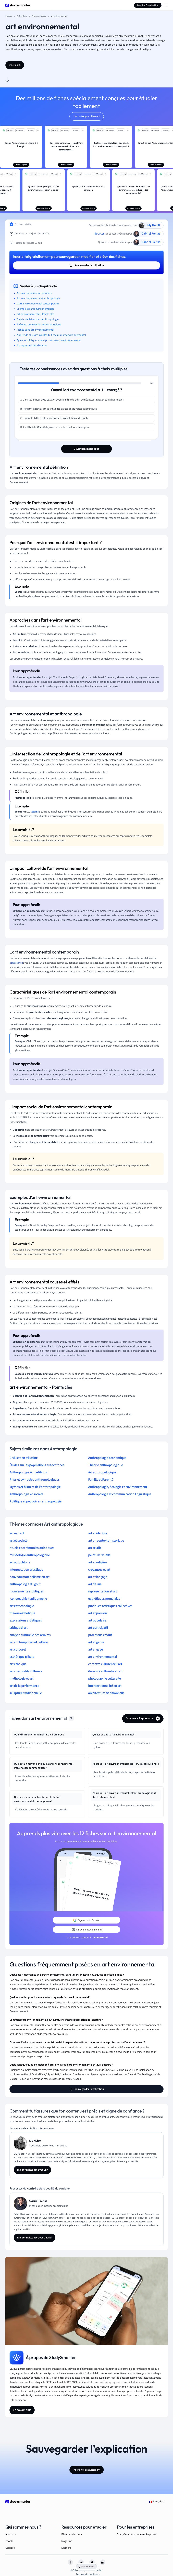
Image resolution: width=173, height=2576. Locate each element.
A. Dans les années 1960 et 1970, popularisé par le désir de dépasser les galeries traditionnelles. (72, 400)
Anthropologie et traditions (28, 1472)
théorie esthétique (22, 1613)
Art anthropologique (102, 1472)
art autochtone (19, 1562)
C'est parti (15, 65)
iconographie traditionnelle (28, 1598)
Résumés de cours (71, 2534)
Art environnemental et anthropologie (38, 298)
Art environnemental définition (34, 293)
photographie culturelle (104, 1678)
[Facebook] (70, 2562)
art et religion (97, 1562)
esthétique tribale (21, 1656)
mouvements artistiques (26, 1591)
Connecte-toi (100, 1937)
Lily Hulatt (153, 225)
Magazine (66, 2541)
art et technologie (21, 1606)
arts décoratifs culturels (25, 1671)
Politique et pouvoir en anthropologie (35, 1501)
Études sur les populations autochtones (36, 1465)
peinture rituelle (99, 1555)
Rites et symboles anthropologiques (34, 1479)
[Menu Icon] (166, 5)
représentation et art (102, 1591)
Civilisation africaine (23, 1458)
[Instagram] (81, 2562)
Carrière (10, 2548)
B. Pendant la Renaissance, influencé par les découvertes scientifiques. (58, 409)
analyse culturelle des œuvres (30, 1635)
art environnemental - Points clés (35, 314)
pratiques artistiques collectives (110, 1606)
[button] (7, 79)
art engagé (95, 1649)
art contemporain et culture (28, 1642)
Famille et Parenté (100, 1479)
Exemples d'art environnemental (35, 309)
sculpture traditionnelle (25, 1693)
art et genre (96, 1642)
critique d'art (18, 1627)
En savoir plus (22, 2410)
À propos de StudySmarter (32, 345)
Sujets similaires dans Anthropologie (38, 319)
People (9, 2541)
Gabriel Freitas (151, 233)
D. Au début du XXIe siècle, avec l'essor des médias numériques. (55, 427)
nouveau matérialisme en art (29, 1577)
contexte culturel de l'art (105, 1664)
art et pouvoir (97, 1613)
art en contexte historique (106, 1540)
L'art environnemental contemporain (38, 303)
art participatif (98, 1627)
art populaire (97, 1620)
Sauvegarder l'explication (86, 266)
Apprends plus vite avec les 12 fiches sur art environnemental (51, 335)
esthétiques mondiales (104, 1598)
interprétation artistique (26, 1569)
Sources (99, 233)
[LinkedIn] (102, 2562)
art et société (18, 1540)
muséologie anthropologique (29, 1555)
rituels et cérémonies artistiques (31, 1547)
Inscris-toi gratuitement (86, 116)
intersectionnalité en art (104, 1685)
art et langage (97, 1577)
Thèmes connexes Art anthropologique (39, 324)
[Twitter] (92, 2562)
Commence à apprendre (143, 1718)
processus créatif (100, 1635)
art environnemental (102, 1656)
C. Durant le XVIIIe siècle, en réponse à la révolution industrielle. (54, 418)
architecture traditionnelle (106, 1693)
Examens (66, 2548)
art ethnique (18, 1664)
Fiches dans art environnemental (35, 330)
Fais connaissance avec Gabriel (34, 2237)
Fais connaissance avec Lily (32, 2170)
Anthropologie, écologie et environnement (117, 1487)
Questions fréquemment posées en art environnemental (49, 340)
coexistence (16, 963)
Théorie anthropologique (105, 1465)
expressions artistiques (25, 1620)
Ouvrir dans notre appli (86, 449)
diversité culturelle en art (105, 1671)
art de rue (95, 1584)
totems (35, 812)
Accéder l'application (147, 5)
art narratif (16, 1533)
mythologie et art (21, 1678)
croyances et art (99, 1569)
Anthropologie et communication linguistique (119, 1494)
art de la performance (24, 1685)
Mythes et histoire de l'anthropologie (35, 1487)
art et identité (97, 1533)
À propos (10, 2534)
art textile (94, 1547)
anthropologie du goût (25, 1584)
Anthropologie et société (26, 1494)
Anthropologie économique (107, 1458)
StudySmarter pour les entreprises (136, 2534)
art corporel (17, 1649)
